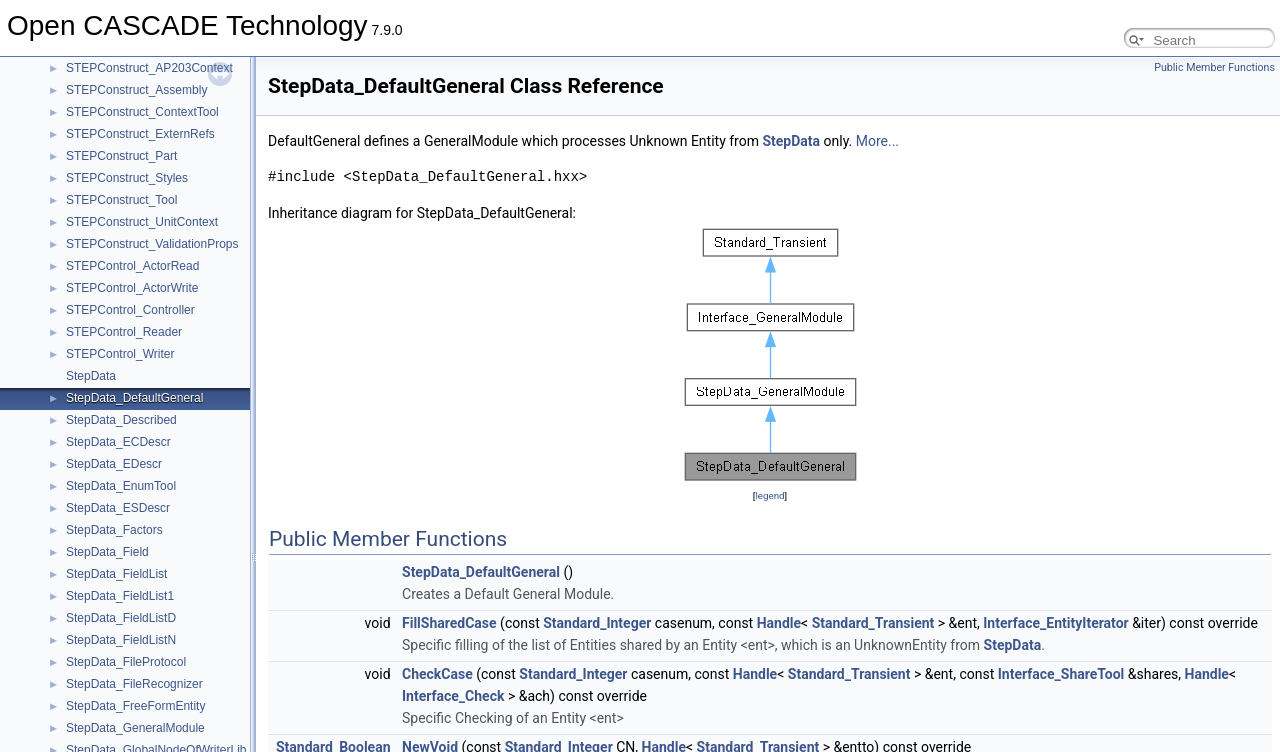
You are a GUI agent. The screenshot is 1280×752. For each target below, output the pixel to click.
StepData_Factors (114, 530)
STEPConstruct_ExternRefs (140, 134)
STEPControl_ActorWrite (132, 288)
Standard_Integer (597, 623)
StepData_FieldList (116, 574)
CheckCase (437, 674)
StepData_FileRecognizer (134, 684)
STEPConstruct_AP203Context (149, 68)
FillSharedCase (449, 623)
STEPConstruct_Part (121, 156)
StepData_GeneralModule (135, 728)
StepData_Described (121, 420)
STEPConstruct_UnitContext (142, 222)
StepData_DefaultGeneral (134, 398)
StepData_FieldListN (121, 640)
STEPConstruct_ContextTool (142, 112)
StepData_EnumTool (121, 486)
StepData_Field (107, 552)
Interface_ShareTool (1061, 674)
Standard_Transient (873, 623)
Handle (779, 623)
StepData (91, 376)
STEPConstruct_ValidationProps (152, 244)
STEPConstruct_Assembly (136, 90)
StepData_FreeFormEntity (135, 706)
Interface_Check (453, 696)
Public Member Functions (1214, 67)
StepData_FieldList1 (120, 596)
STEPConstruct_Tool (121, 200)
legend (769, 495)
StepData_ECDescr (118, 442)
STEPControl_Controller (130, 310)
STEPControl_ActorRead (132, 266)
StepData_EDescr (114, 464)
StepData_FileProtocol (126, 662)
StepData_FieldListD (121, 618)
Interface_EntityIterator (1055, 623)
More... (877, 141)
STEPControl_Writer (120, 354)
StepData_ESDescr (118, 508)
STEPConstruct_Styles (127, 178)
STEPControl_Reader (124, 332)
